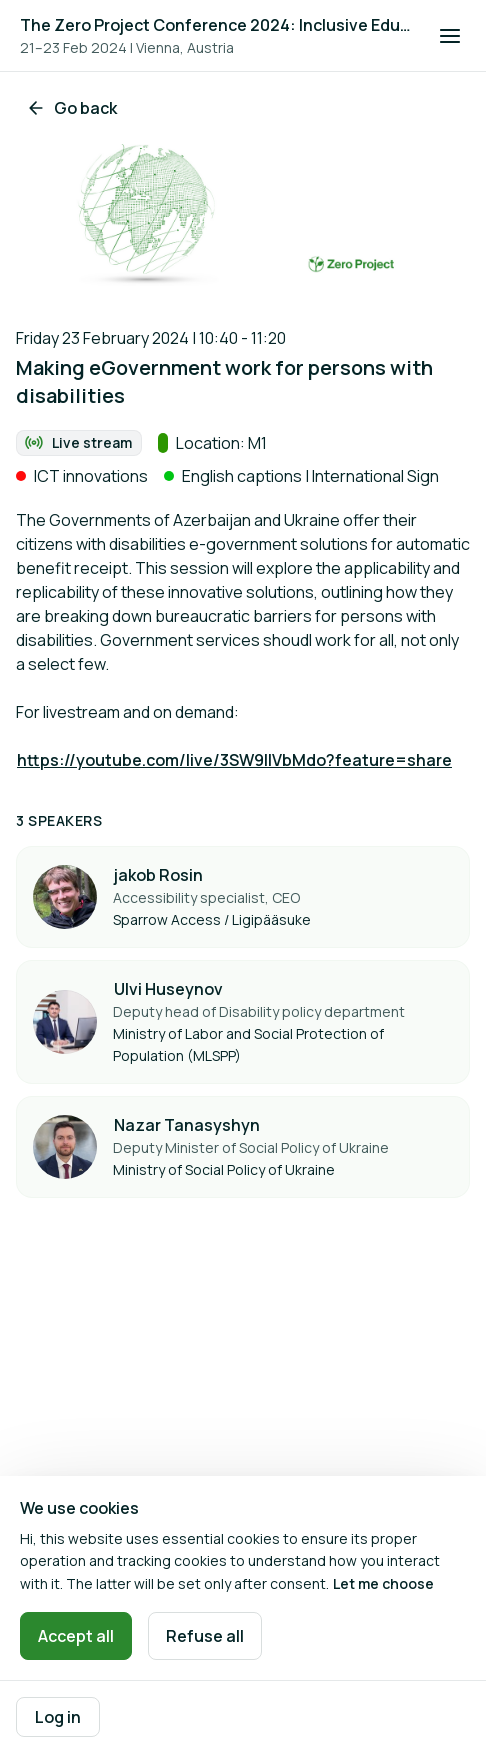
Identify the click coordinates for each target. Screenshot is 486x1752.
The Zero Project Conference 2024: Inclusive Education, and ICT (217, 25)
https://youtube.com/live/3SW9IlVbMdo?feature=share (234, 760)
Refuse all (205, 1636)
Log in (58, 1717)
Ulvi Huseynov (168, 989)
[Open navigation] (450, 36)
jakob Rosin (158, 875)
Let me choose (383, 1583)
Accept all (76, 1636)
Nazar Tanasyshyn (187, 1125)
